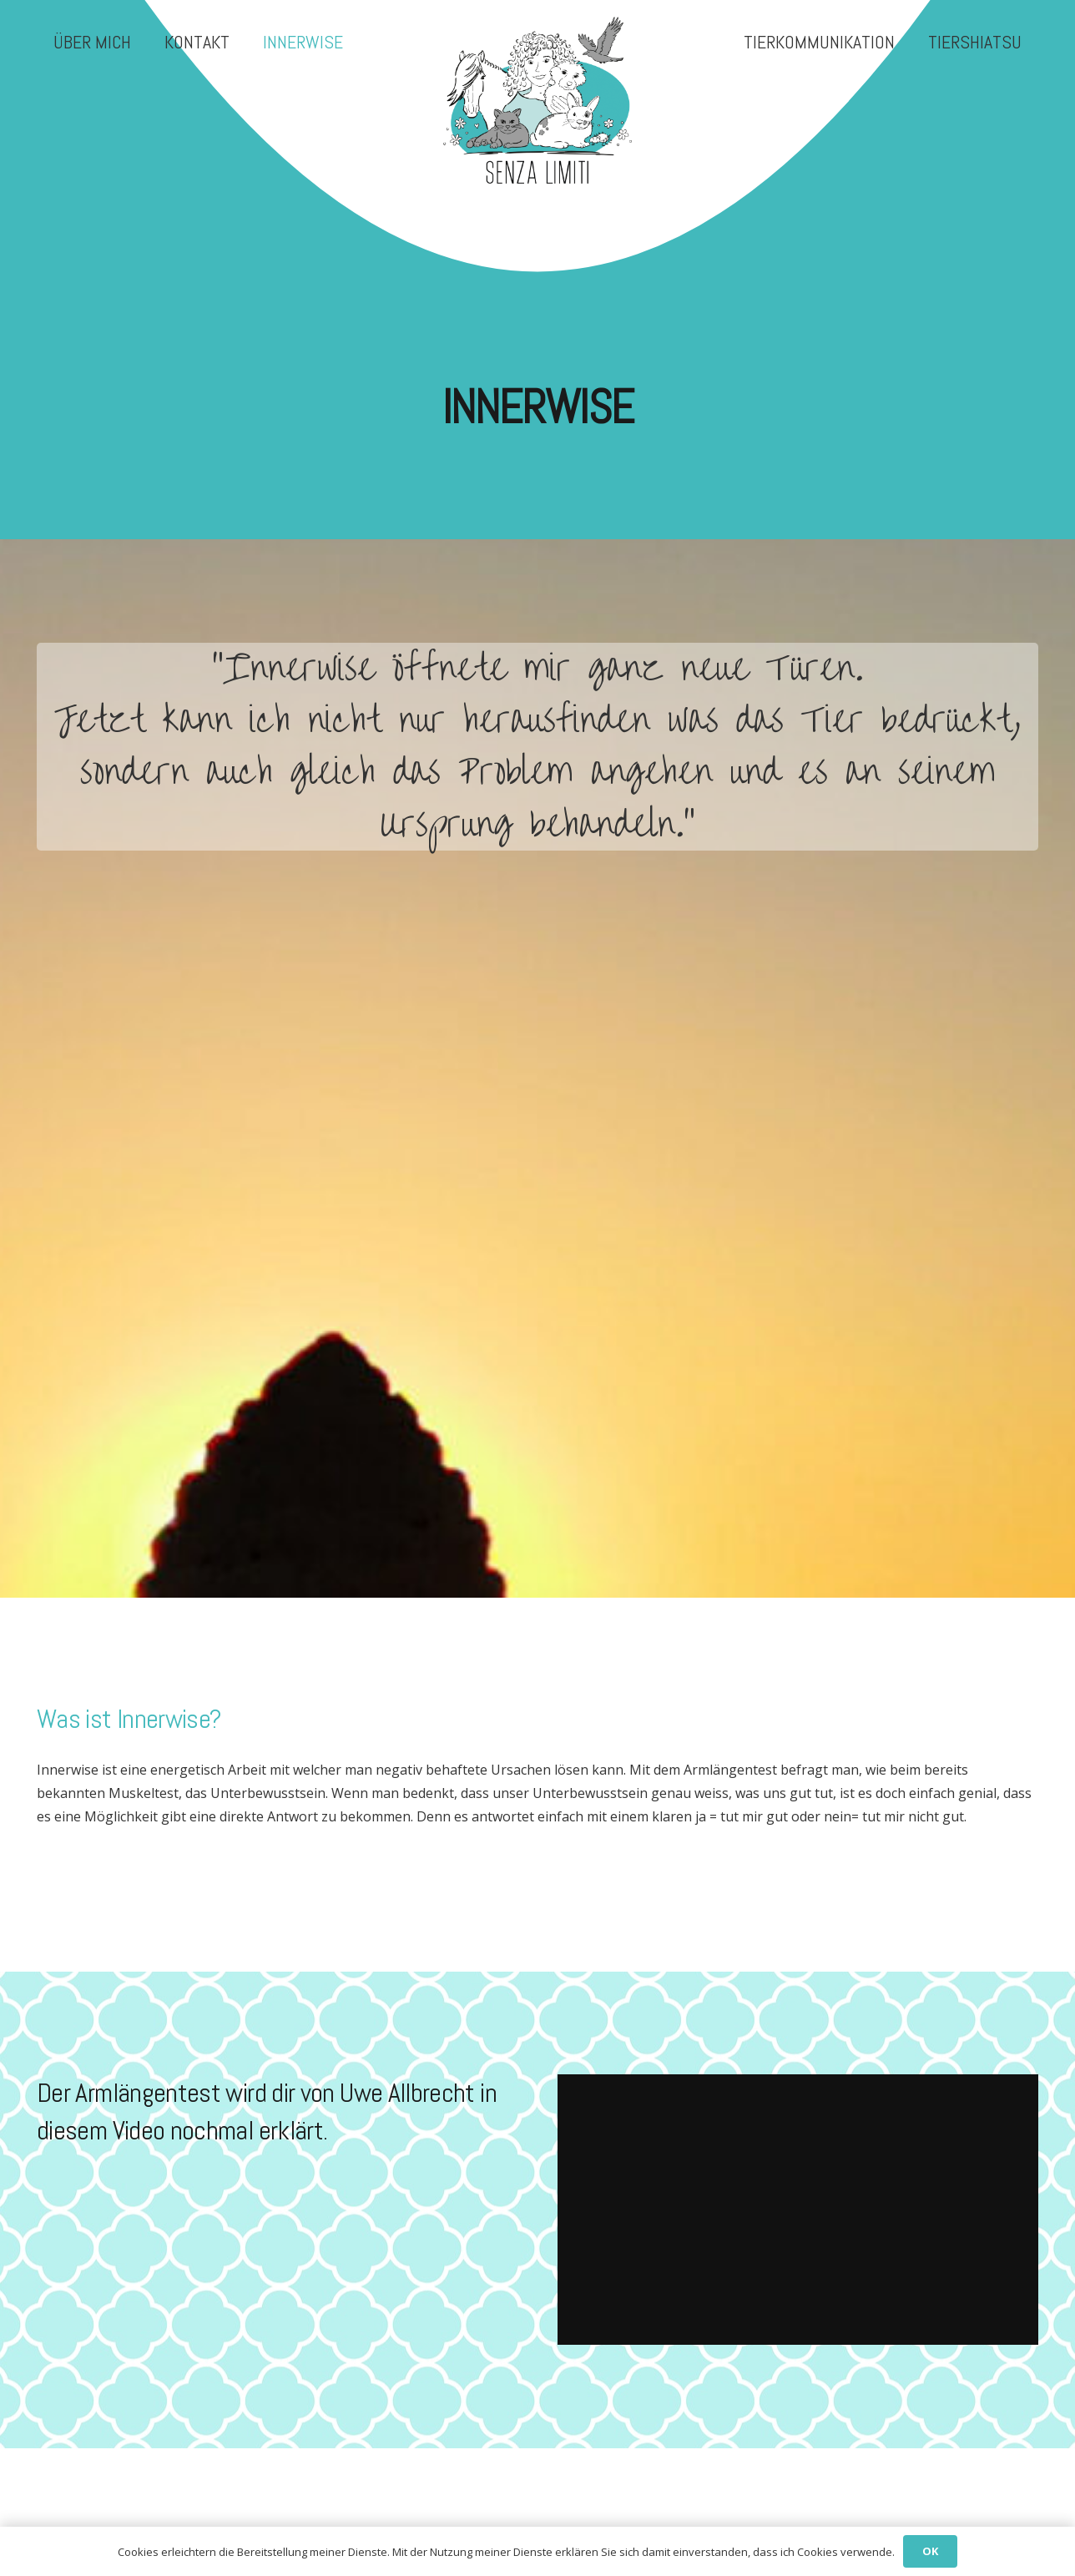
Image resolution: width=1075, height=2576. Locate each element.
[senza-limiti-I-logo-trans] (537, 100)
